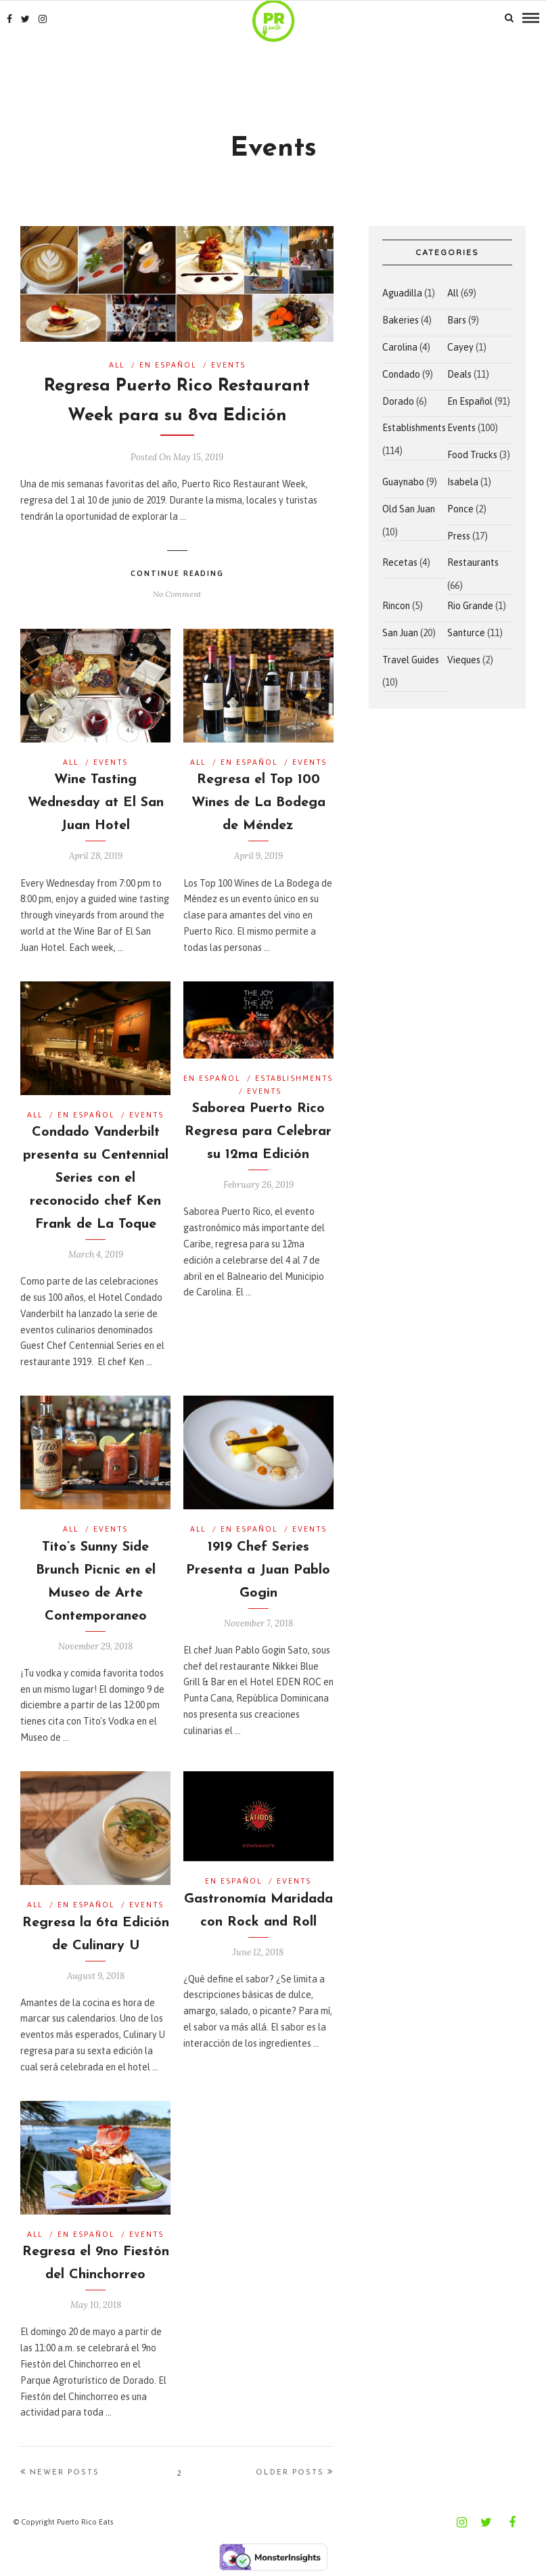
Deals (459, 374)
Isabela (462, 481)
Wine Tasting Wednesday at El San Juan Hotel (96, 802)
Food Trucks (472, 454)
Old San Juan (408, 509)
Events (228, 365)
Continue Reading (177, 573)
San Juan (400, 632)
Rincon (396, 605)
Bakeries (400, 320)
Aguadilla (402, 293)
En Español (167, 365)
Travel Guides (410, 659)
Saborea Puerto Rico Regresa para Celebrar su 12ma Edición (258, 1131)
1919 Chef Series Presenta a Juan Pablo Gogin (258, 1570)
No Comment (177, 594)
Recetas (399, 562)
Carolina (399, 347)
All (116, 365)
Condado (401, 374)
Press (458, 536)
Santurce (466, 632)
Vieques (463, 659)
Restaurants (473, 562)
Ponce (460, 509)
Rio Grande (470, 605)
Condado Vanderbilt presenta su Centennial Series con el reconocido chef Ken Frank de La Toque (95, 1178)
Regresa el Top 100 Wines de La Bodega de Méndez (258, 802)
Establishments (294, 1078)
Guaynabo (403, 481)
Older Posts (295, 2472)
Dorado (398, 401)
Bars (456, 320)
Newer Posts (59, 2472)
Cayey (460, 347)
